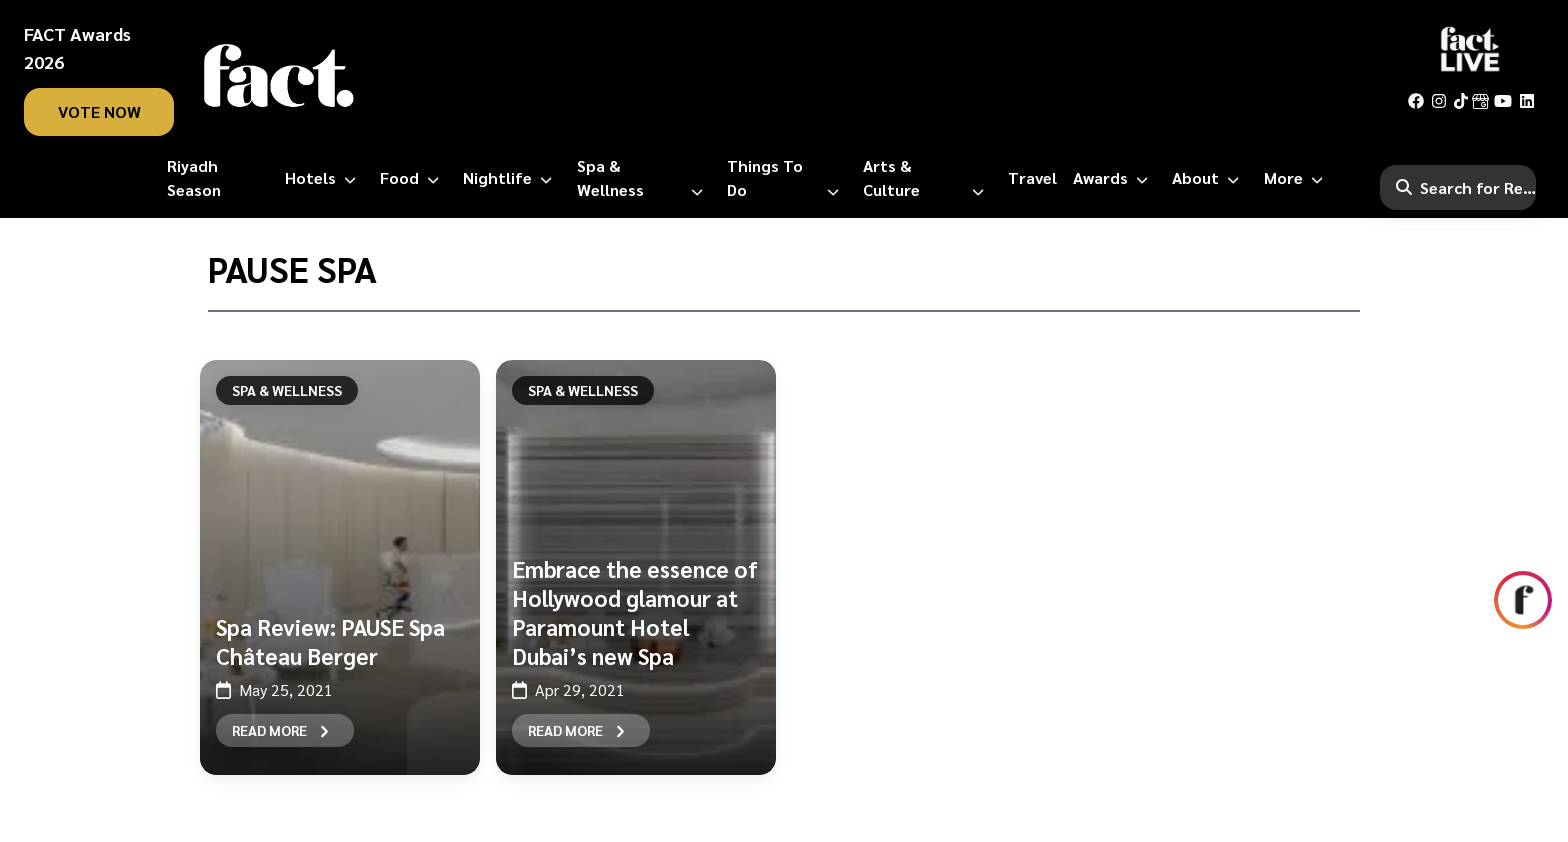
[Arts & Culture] (927, 178)
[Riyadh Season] (218, 178)
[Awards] (1114, 178)
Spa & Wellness (287, 390)
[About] (1209, 178)
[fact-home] (279, 76)
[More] (1297, 178)
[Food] (413, 178)
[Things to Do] (787, 178)
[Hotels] (324, 178)
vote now (99, 111)
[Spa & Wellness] (644, 178)
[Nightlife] (511, 178)
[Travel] (1032, 178)
